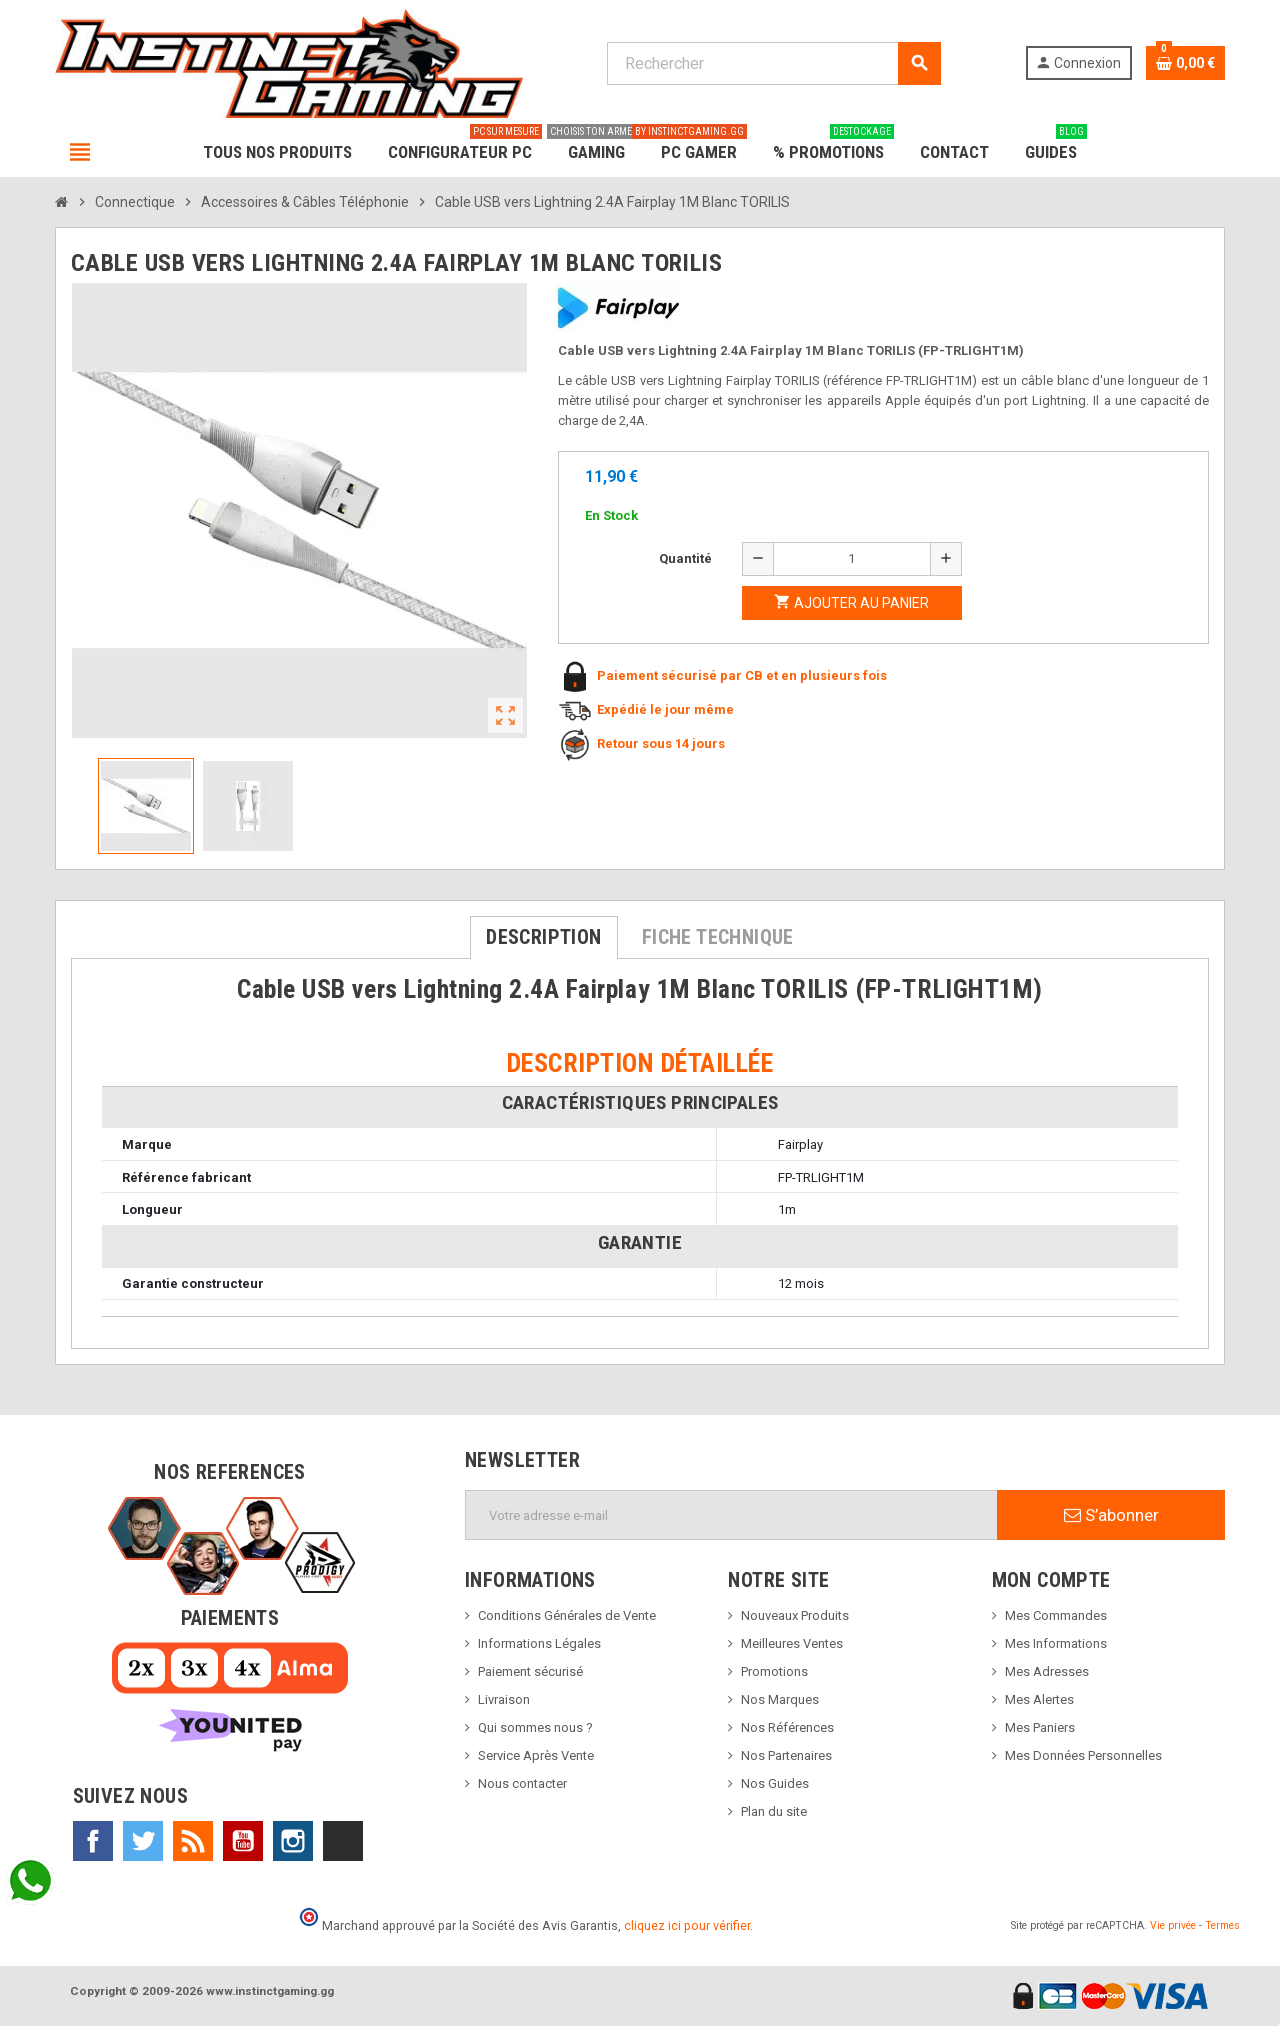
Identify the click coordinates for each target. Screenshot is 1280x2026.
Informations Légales (539, 1643)
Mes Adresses (1047, 1671)
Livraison (504, 1699)
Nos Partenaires (786, 1755)
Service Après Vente (536, 1755)
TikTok (343, 1841)
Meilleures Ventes (792, 1643)
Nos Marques (780, 1699)
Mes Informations (1056, 1643)
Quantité (685, 558)
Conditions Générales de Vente (567, 1615)
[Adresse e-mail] (731, 1515)
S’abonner (1111, 1515)
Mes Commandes (1056, 1615)
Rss (193, 1841)
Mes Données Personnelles (1083, 1755)
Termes (1222, 1925)
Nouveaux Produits (795, 1615)
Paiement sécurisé (530, 1671)
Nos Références (787, 1727)
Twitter (143, 1841)
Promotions (774, 1671)
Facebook (93, 1841)
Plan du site (774, 1811)
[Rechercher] (773, 63)
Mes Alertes (1039, 1699)
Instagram (293, 1841)
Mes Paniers (1040, 1727)
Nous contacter (522, 1783)
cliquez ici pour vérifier (687, 1925)
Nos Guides (775, 1783)
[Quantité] (852, 559)
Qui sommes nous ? (535, 1727)
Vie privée (1173, 1925)
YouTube (243, 1841)
